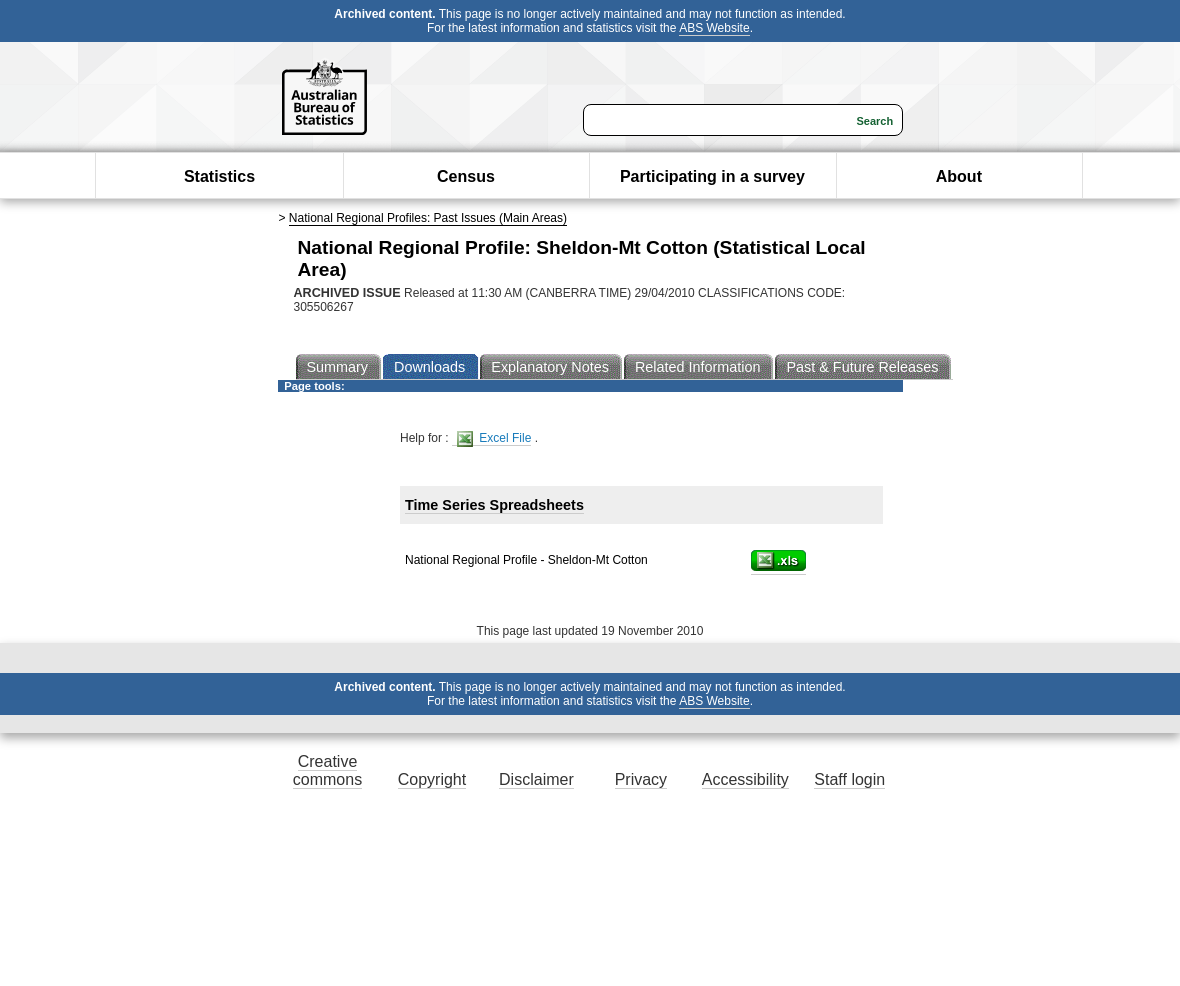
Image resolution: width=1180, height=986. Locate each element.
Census (466, 176)
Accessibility (745, 779)
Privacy (641, 779)
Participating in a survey (712, 176)
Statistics (219, 176)
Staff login (849, 779)
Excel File (494, 438)
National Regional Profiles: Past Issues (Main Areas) (428, 218)
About (959, 176)
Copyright (432, 779)
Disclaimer (536, 779)
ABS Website (714, 28)
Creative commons (327, 770)
